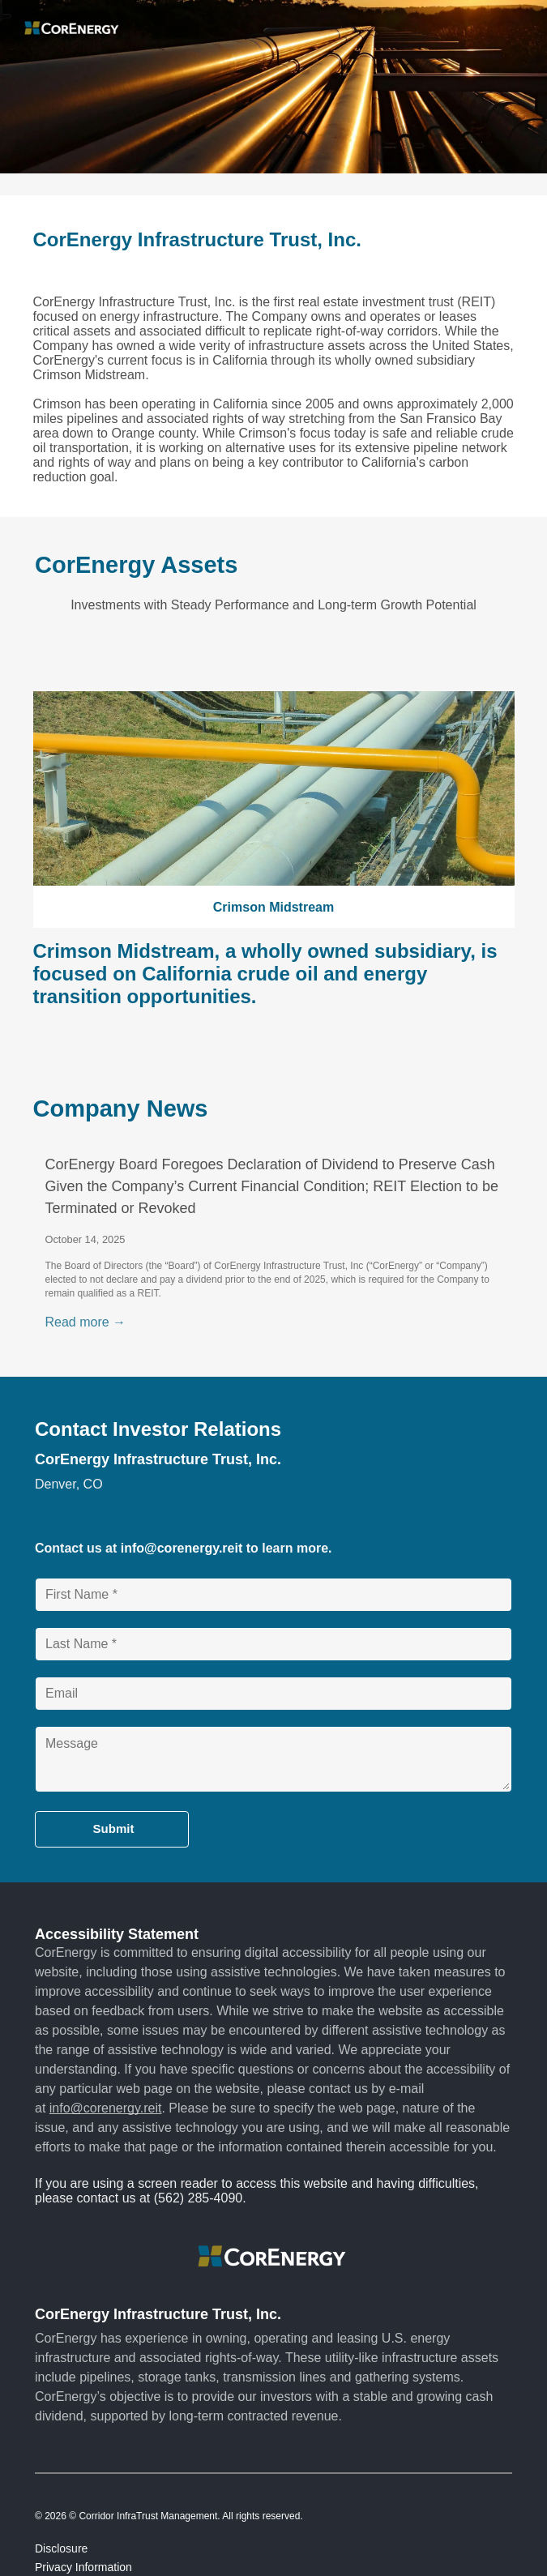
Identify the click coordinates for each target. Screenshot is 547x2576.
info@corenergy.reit (181, 1548)
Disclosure (61, 2548)
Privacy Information (83, 2567)
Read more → (85, 1322)
